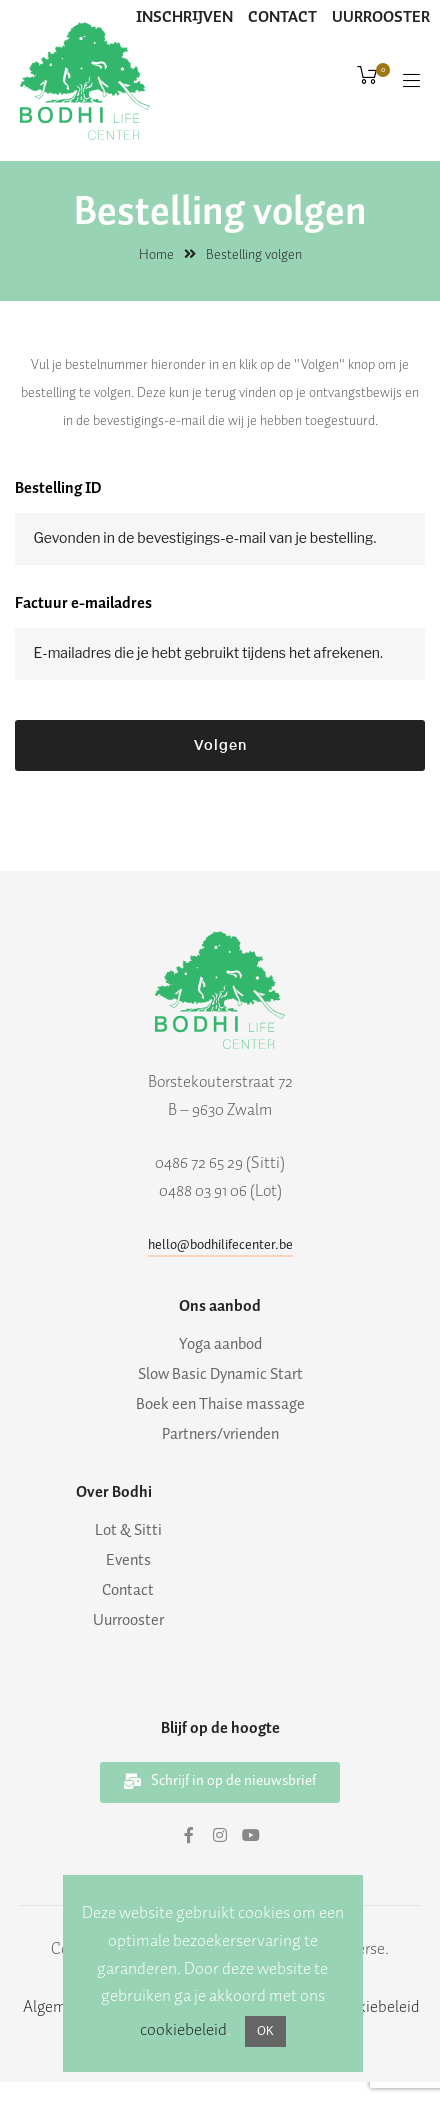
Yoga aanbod (220, 1345)
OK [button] (265, 2031)
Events (128, 1561)
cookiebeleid (183, 2030)
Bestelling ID (58, 488)
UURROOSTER (381, 17)
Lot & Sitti (128, 1531)
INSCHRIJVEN (184, 17)
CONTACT (282, 17)
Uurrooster (128, 1621)
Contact (128, 1591)
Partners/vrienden (220, 1435)
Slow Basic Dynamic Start (220, 1375)
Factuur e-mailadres (83, 603)
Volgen (220, 746)
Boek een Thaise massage (220, 1405)
